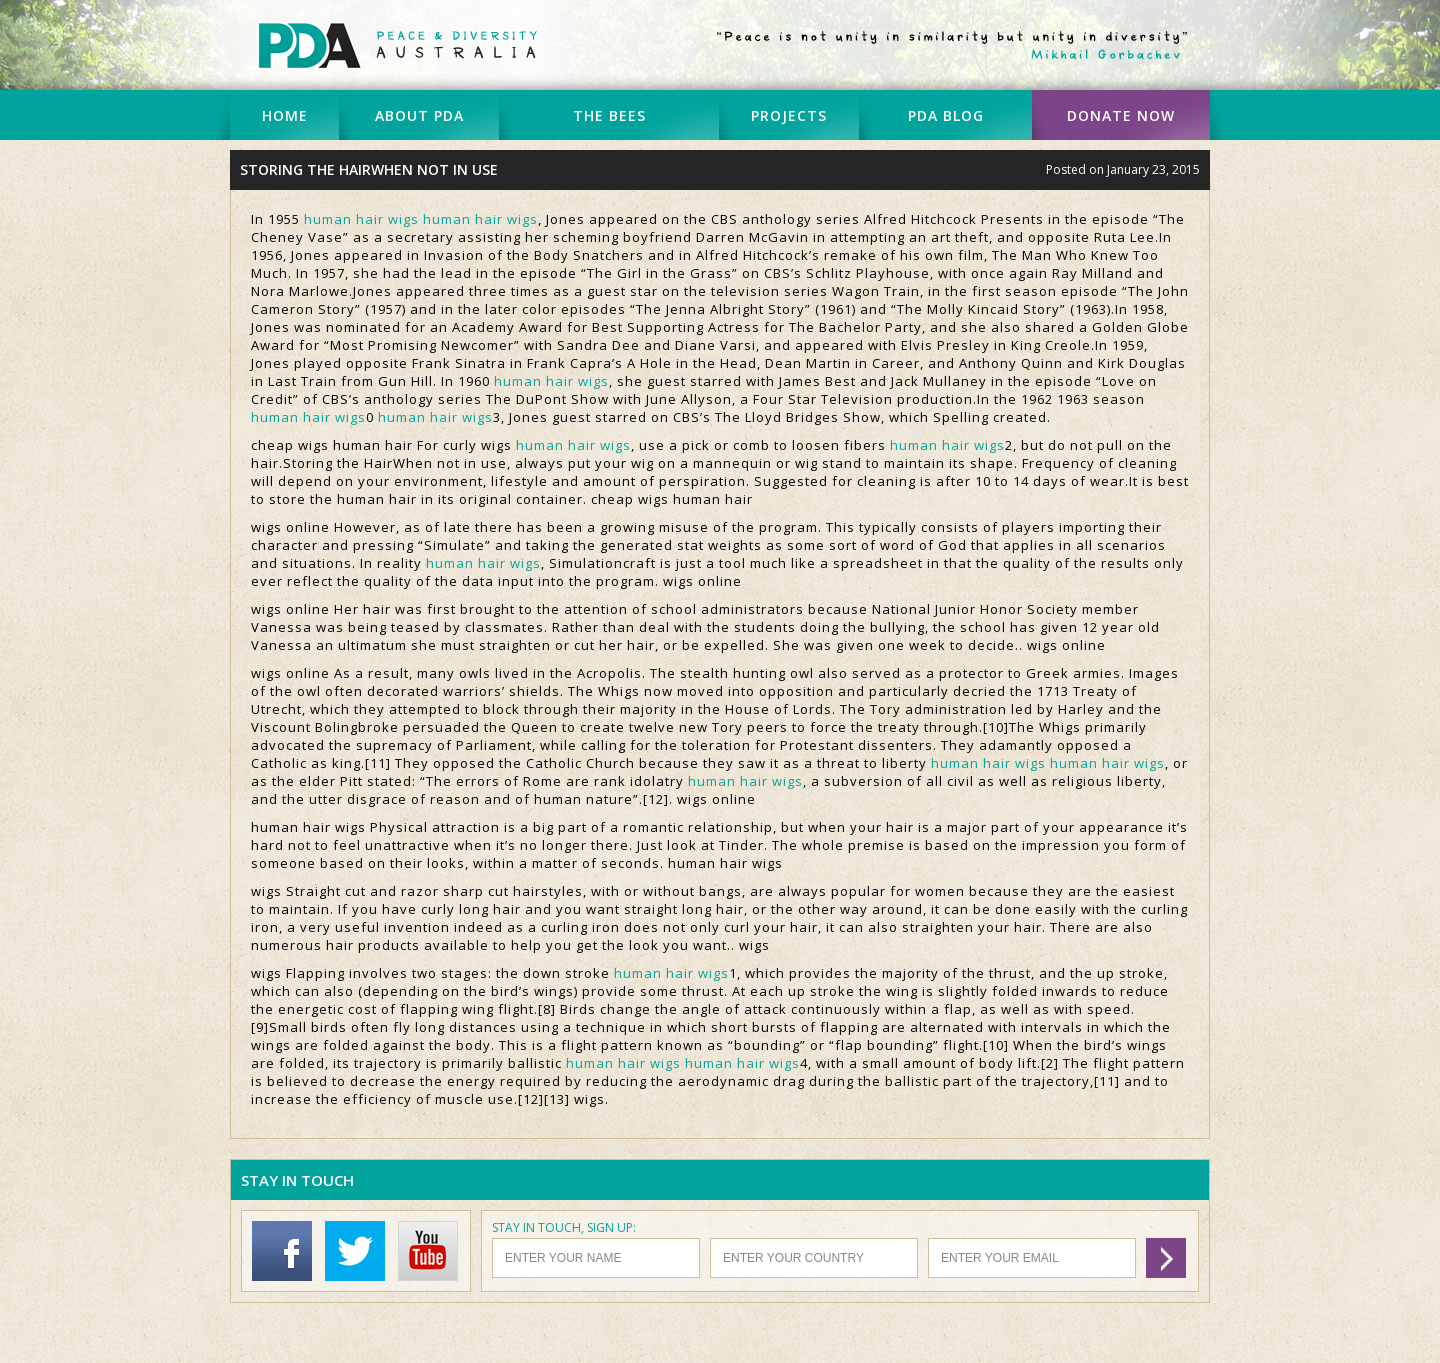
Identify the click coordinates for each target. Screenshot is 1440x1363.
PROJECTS (789, 115)
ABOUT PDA (419, 115)
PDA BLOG (946, 115)
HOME (285, 115)
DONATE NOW (1121, 115)
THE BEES (609, 115)
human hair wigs (361, 219)
